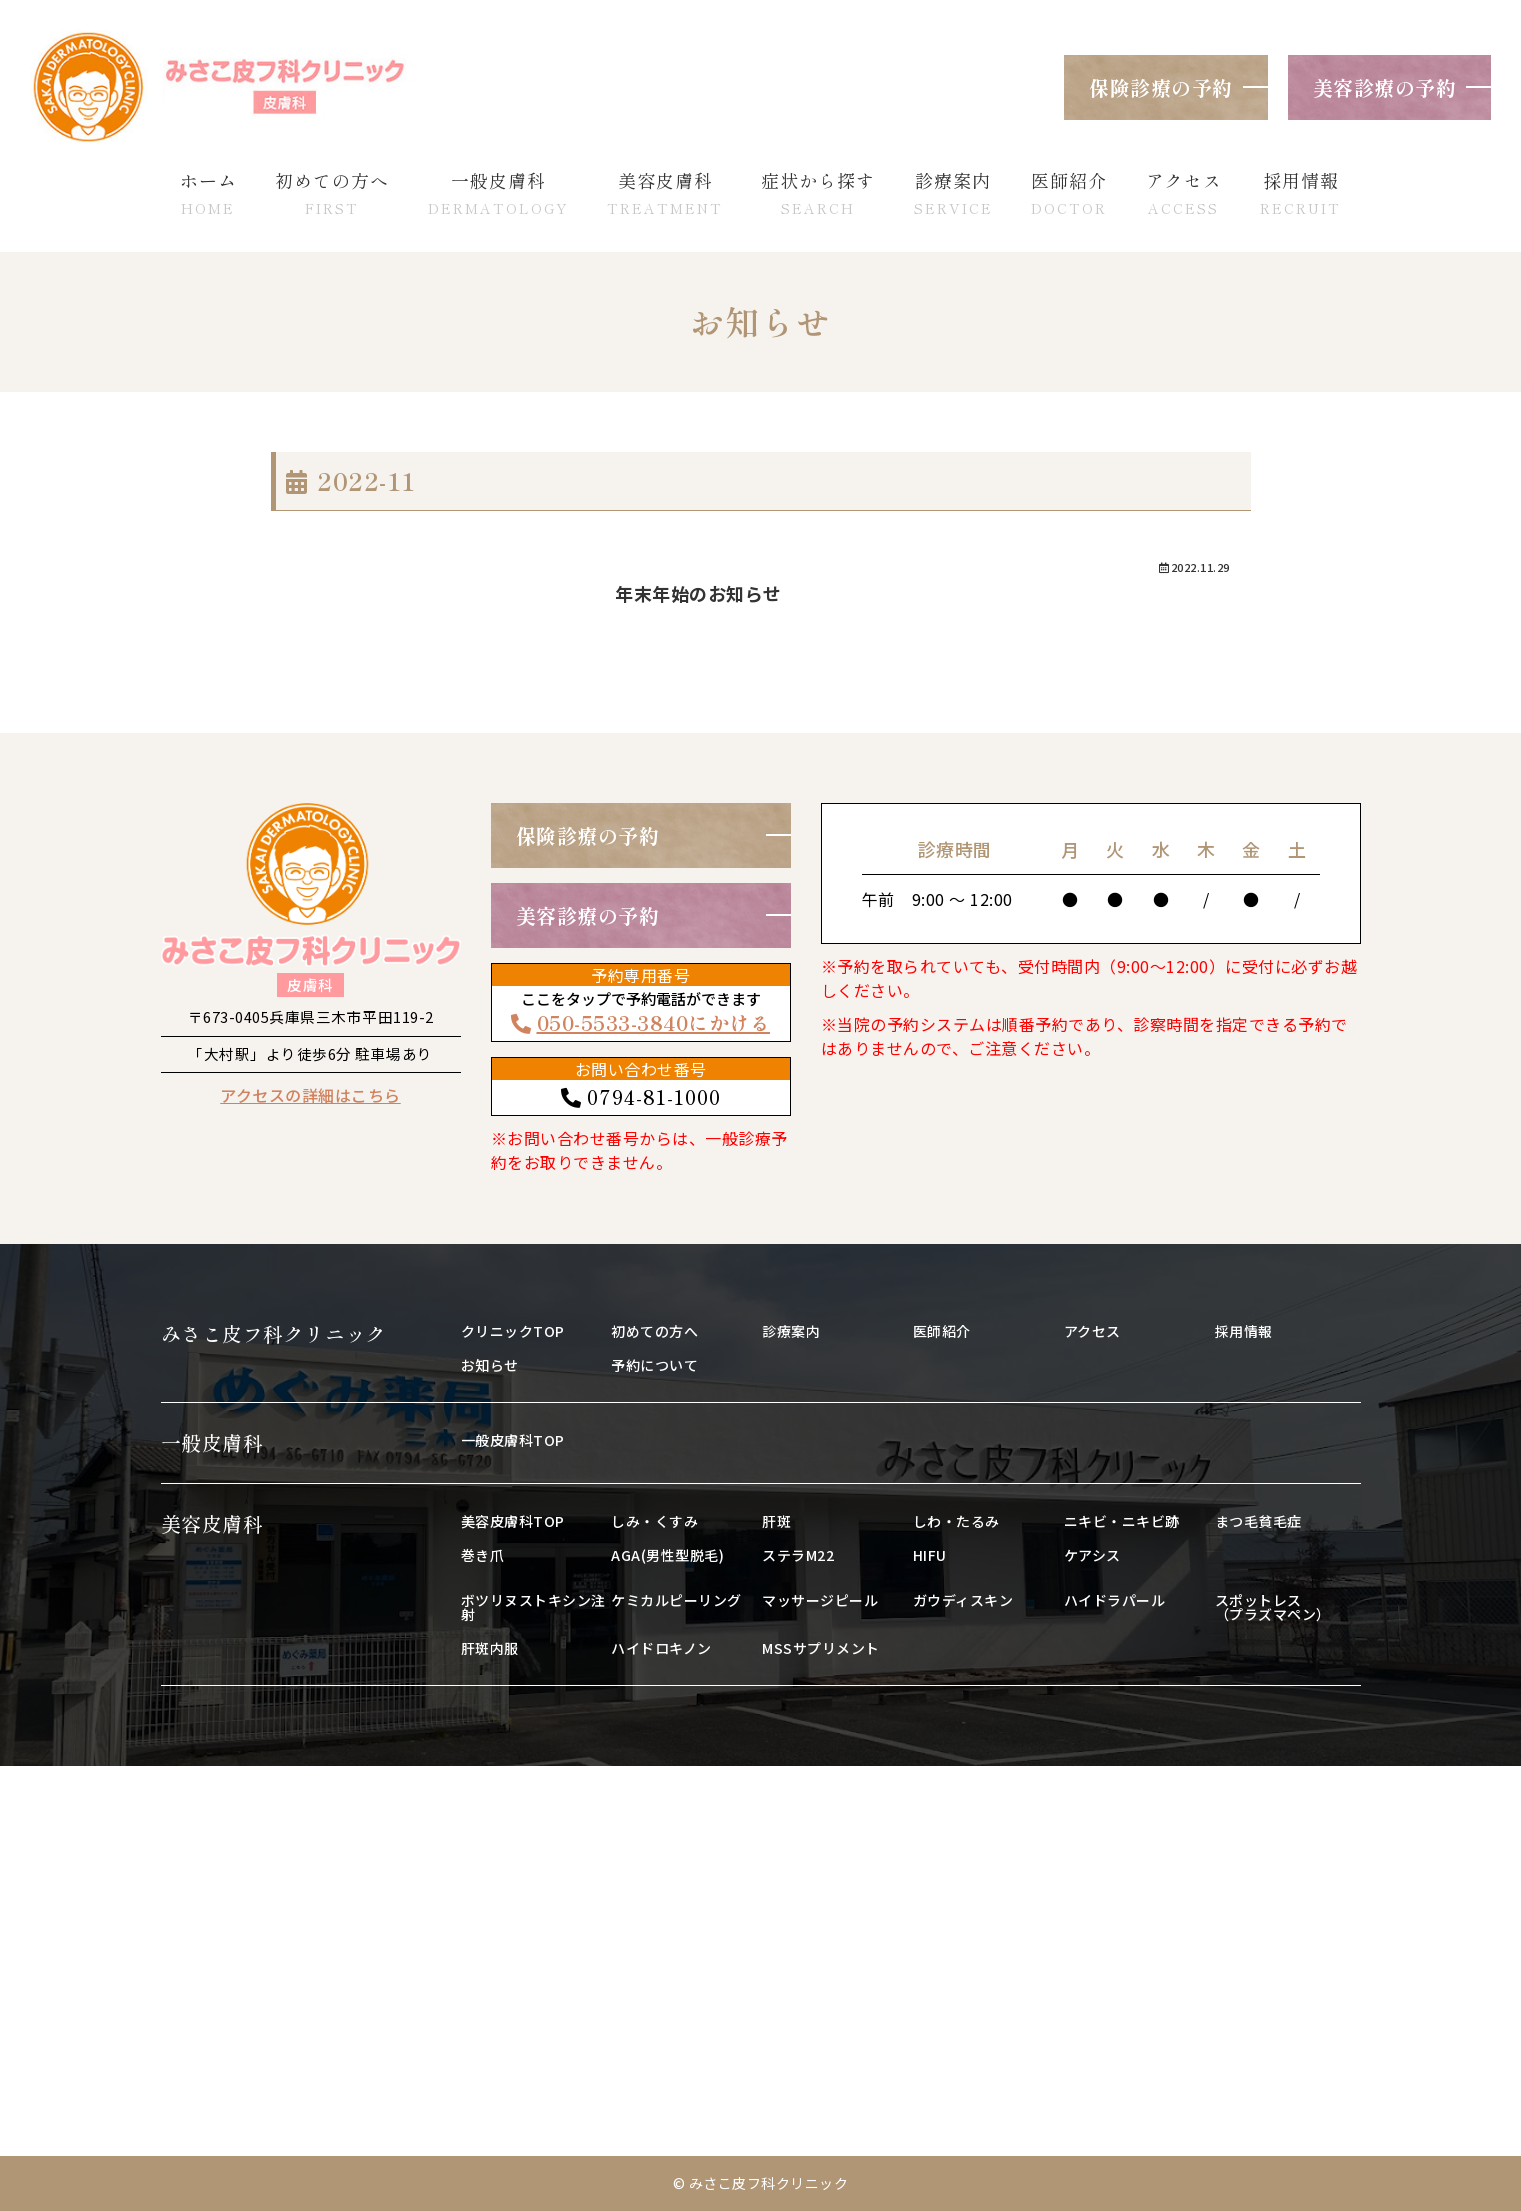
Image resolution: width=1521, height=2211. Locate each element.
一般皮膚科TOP (513, 1440)
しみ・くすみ (654, 1521)
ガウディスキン (963, 1600)
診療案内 (791, 1331)
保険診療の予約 (1161, 87)
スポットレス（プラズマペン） (1273, 1607)
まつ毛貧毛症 (1258, 1521)
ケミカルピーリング (676, 1600)
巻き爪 (483, 1555)
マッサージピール (820, 1600)
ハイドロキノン (661, 1648)
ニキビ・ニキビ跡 (1122, 1521)
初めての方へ (654, 1331)
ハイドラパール (1115, 1600)
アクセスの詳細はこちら (310, 1095)
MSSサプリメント (821, 1648)
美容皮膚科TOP (513, 1521)
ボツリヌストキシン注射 (533, 1607)
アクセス (1092, 1331)
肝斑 (776, 1521)
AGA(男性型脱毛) (667, 1555)
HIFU (930, 1555)
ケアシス (1092, 1555)
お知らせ (490, 1365)
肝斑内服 (490, 1648)
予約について (654, 1365)
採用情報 (1244, 1331)
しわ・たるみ (956, 1521)
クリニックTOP (513, 1331)
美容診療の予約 (1385, 87)
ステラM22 (798, 1555)
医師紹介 (942, 1331)
